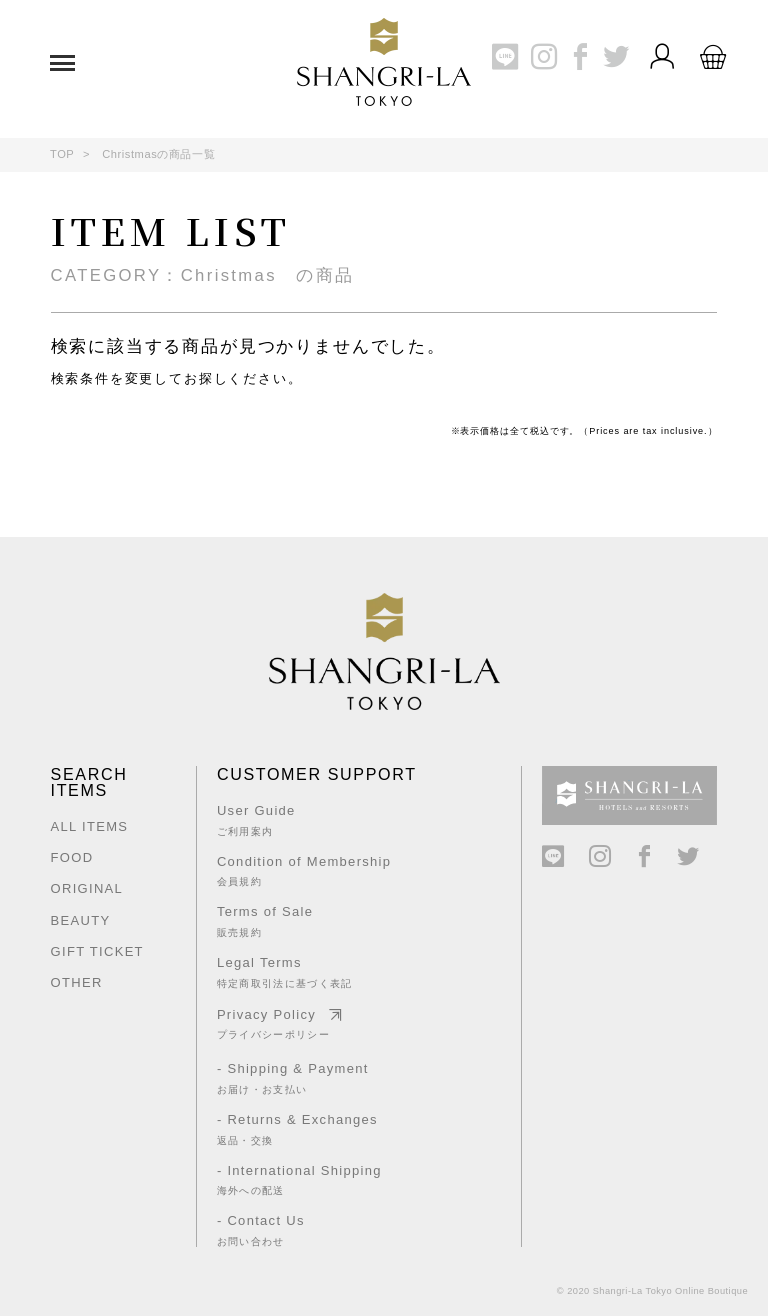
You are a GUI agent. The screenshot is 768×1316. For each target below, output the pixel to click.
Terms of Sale (304, 921)
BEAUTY (81, 920)
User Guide (304, 820)
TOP (62, 154)
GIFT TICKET (97, 951)
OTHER (77, 982)
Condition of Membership (304, 871)
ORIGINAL (87, 888)
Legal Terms (304, 972)
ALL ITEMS (90, 826)
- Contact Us (299, 1230)
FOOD (72, 857)
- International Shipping (299, 1180)
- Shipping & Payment (299, 1078)
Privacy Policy (304, 1024)
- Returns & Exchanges (299, 1129)
